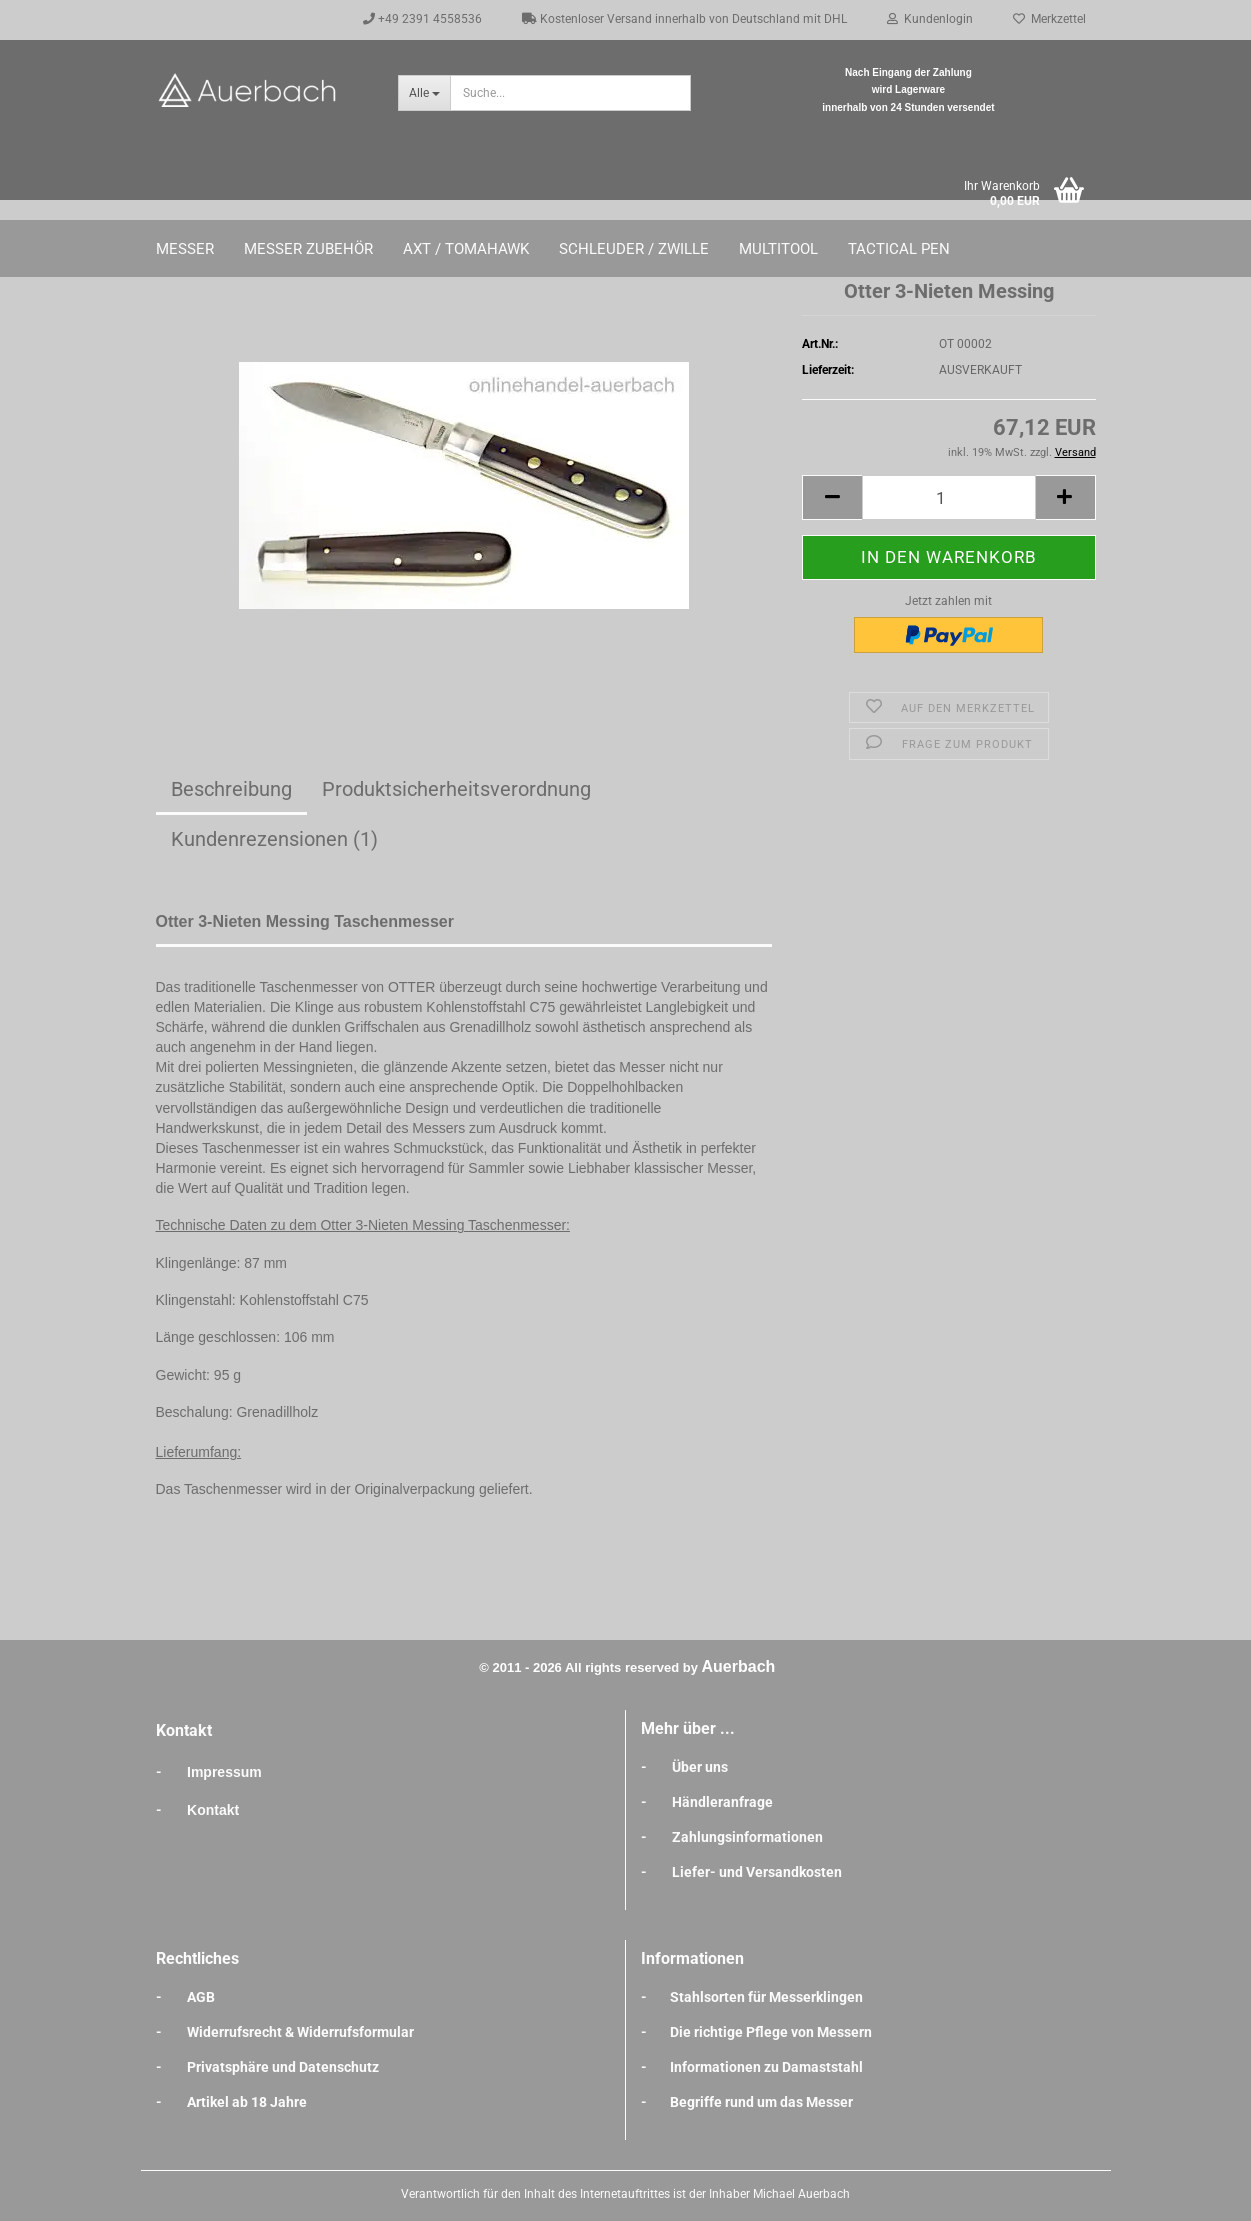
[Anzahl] (948, 497)
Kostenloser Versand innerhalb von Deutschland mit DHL (684, 19)
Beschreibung (231, 789)
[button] (832, 497)
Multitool (778, 249)
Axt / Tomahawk (466, 249)
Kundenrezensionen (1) (274, 839)
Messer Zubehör (308, 249)
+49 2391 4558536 (422, 19)
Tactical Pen (899, 249)
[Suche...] (424, 93)
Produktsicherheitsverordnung (456, 789)
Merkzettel (1049, 19)
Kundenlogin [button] (930, 19)
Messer (185, 249)
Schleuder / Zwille (634, 249)
